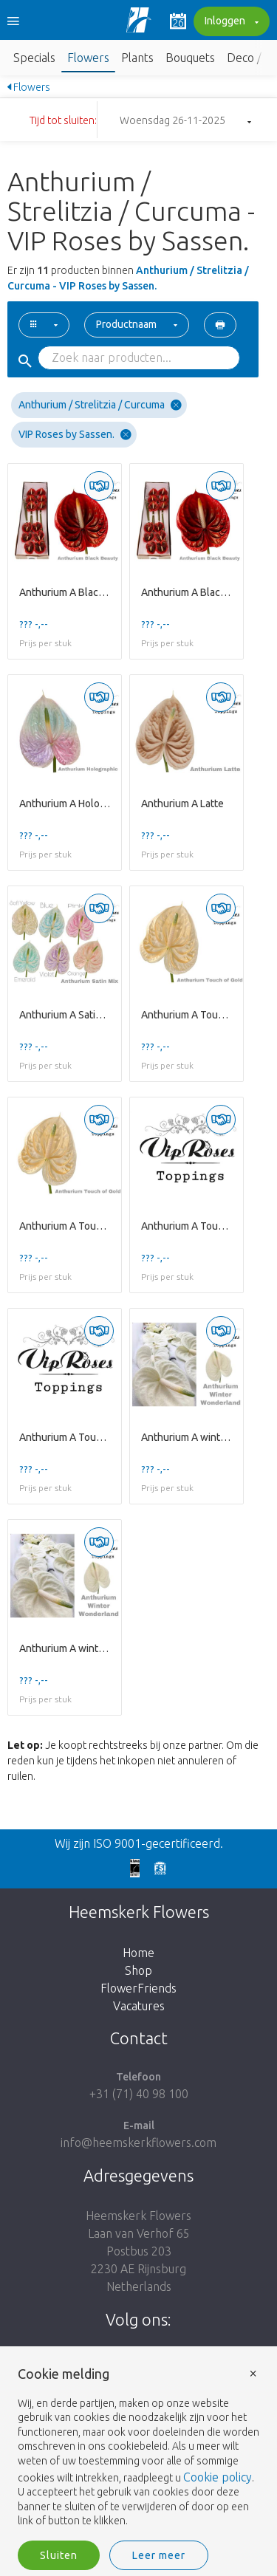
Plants (137, 57)
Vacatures (139, 2005)
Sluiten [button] (59, 2555)
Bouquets (190, 57)
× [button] (253, 2372)
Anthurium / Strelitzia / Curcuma (100, 405)
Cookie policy (217, 2477)
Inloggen (230, 22)
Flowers (88, 57)
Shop (138, 1970)
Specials (34, 57)
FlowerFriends (138, 1988)
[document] (138, 2448)
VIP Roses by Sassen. (74, 435)
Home (138, 1952)
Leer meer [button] (158, 2555)
